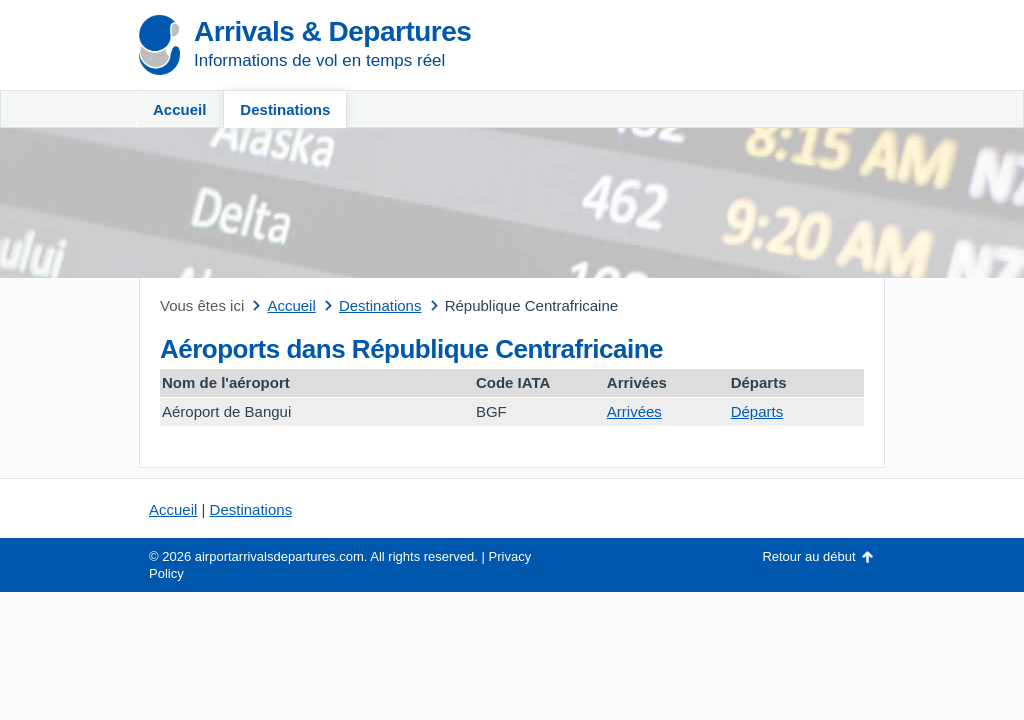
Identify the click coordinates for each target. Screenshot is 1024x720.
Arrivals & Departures (332, 31)
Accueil (179, 109)
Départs (757, 411)
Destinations (285, 109)
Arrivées (634, 411)
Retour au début (808, 556)
